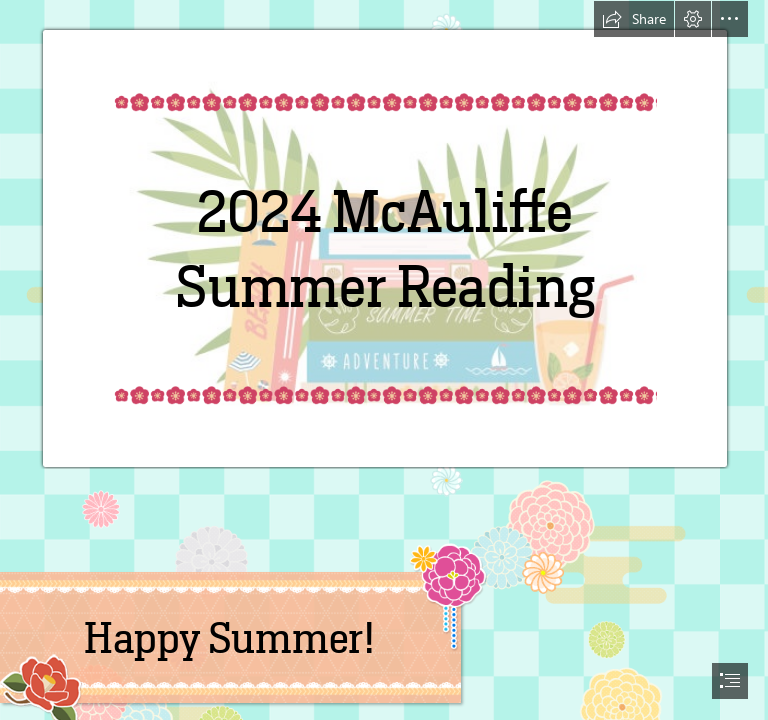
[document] (384, 360)
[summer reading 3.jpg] (384, 235)
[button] (634, 19)
